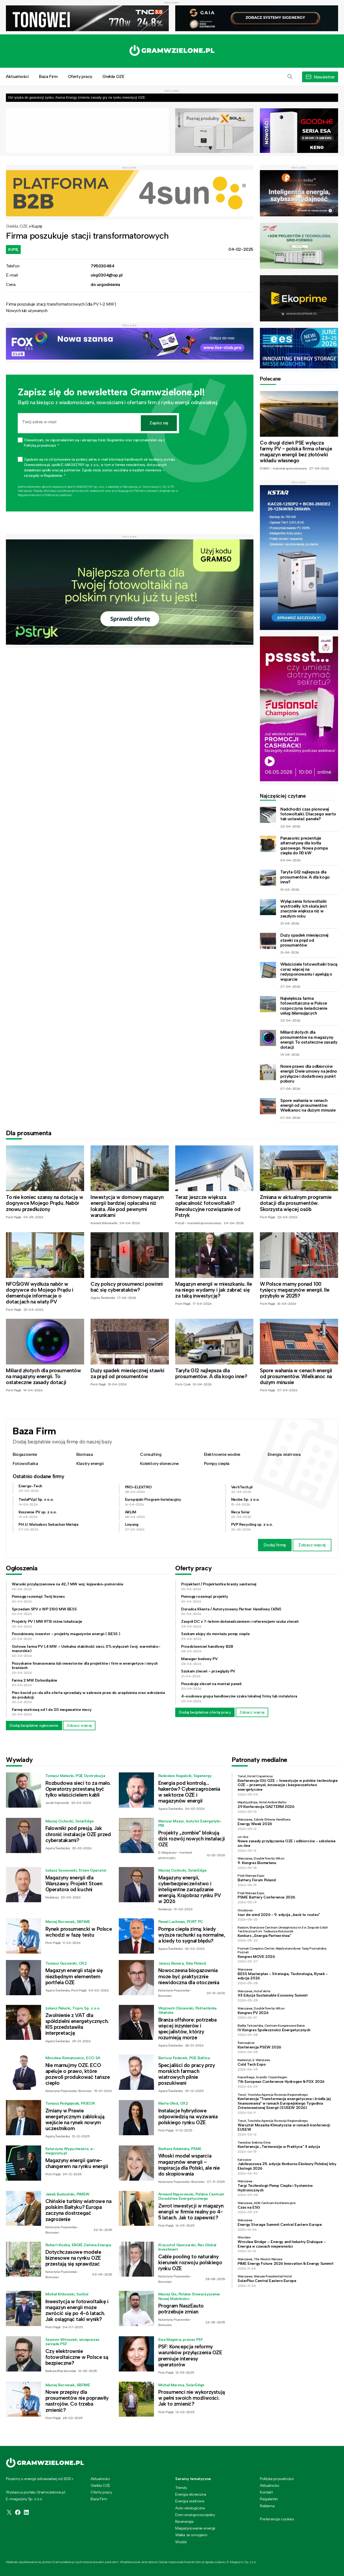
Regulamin (269, 2498)
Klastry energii (89, 1463)
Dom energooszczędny (195, 2514)
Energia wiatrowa (284, 1454)
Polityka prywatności (277, 2478)
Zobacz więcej (312, 1544)
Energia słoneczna (190, 2494)
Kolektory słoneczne (159, 1463)
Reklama (267, 2505)
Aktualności (17, 76)
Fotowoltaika (25, 1463)
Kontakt (266, 2492)
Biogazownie (25, 1454)
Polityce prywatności (58, 495)
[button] (290, 76)
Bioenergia (184, 2521)
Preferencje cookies (277, 2519)
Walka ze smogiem (191, 2534)
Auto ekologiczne (190, 2508)
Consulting (150, 1454)
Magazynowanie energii (195, 2528)
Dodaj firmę (275, 1544)
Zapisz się (158, 422)
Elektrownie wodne (222, 1454)
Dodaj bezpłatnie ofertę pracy (205, 1712)
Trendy (181, 2487)
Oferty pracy (80, 76)
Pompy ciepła (217, 1463)
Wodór (181, 2541)
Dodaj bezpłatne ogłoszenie (34, 1725)
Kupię (36, 226)
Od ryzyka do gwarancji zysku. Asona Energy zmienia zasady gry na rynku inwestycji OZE (76, 97)
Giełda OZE (113, 76)
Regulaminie (26, 495)
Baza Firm (48, 76)
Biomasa (84, 1454)
